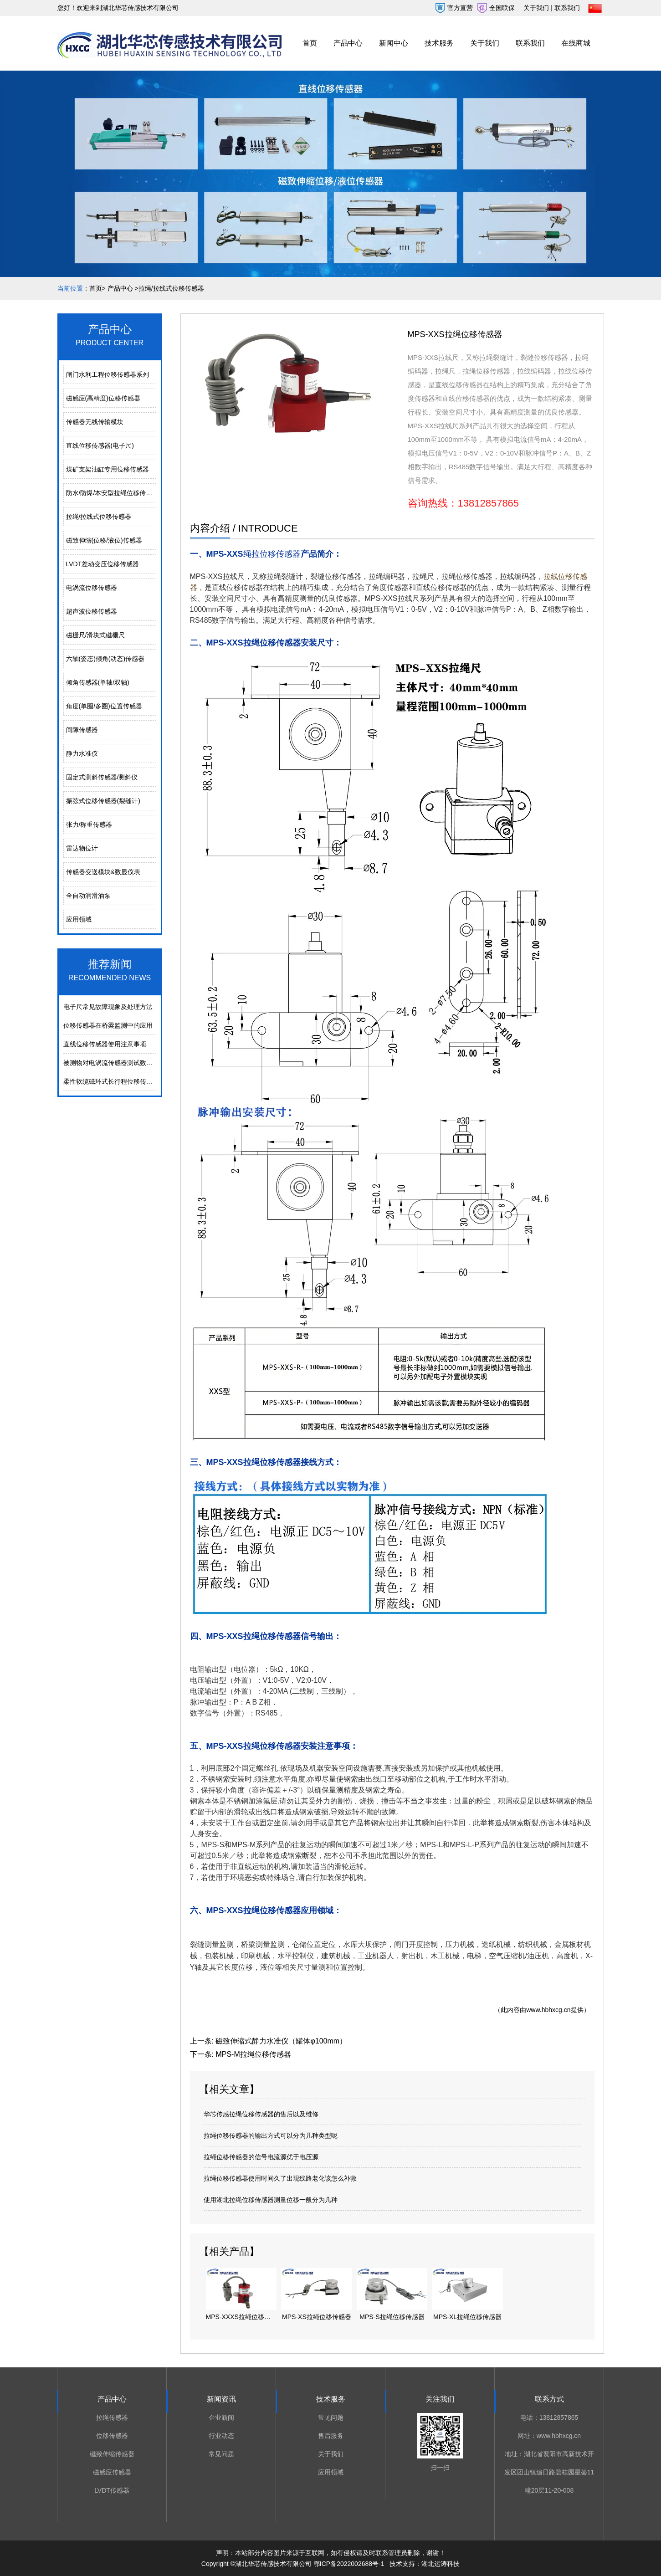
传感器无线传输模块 (94, 421)
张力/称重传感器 (89, 824)
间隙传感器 (82, 729)
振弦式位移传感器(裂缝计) (103, 800)
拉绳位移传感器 (466, 576)
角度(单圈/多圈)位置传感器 (104, 706)
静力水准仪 (82, 753)
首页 (309, 43)
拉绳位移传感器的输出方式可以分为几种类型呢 (271, 2135)
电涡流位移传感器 (91, 587)
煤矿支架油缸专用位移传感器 (107, 469)
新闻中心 (393, 43)
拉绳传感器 (112, 2417)
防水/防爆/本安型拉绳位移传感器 (111, 493)
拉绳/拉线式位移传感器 (99, 516)
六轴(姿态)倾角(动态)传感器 (105, 658)
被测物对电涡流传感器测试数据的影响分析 (123, 1062)
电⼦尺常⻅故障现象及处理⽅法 (108, 1006)
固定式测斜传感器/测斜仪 (102, 777)
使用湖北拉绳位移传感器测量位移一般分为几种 (271, 2199)
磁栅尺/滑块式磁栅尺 (95, 635)
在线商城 (575, 43)
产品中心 (348, 43)
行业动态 (221, 2435)
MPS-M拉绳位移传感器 (253, 2054)
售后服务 (330, 2435)
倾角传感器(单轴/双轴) (97, 682)
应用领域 (79, 919)
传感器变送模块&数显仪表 (103, 872)
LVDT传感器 (111, 2490)
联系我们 (530, 43)
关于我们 (484, 43)
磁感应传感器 (112, 2472)
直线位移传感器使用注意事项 (104, 1044)
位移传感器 (112, 2435)
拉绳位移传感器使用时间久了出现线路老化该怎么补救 (280, 2178)
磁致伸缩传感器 (112, 2454)
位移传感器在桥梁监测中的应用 (108, 1025)
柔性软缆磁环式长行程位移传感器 (111, 1081)
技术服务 (439, 43)
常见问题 (221, 2454)
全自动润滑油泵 (88, 895)
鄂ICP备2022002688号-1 (348, 2563)
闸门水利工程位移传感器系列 (107, 374)
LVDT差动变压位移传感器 (102, 564)
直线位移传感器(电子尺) (100, 445)
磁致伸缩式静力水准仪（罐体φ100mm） (281, 2041)
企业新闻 (221, 2417)
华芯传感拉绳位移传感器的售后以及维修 (261, 2114)
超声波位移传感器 (91, 611)
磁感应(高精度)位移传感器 (103, 398)
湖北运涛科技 (440, 2563)
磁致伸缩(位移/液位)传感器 (104, 540)
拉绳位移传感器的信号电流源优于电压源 (261, 2157)
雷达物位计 (82, 848)
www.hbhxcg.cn (548, 2009)
